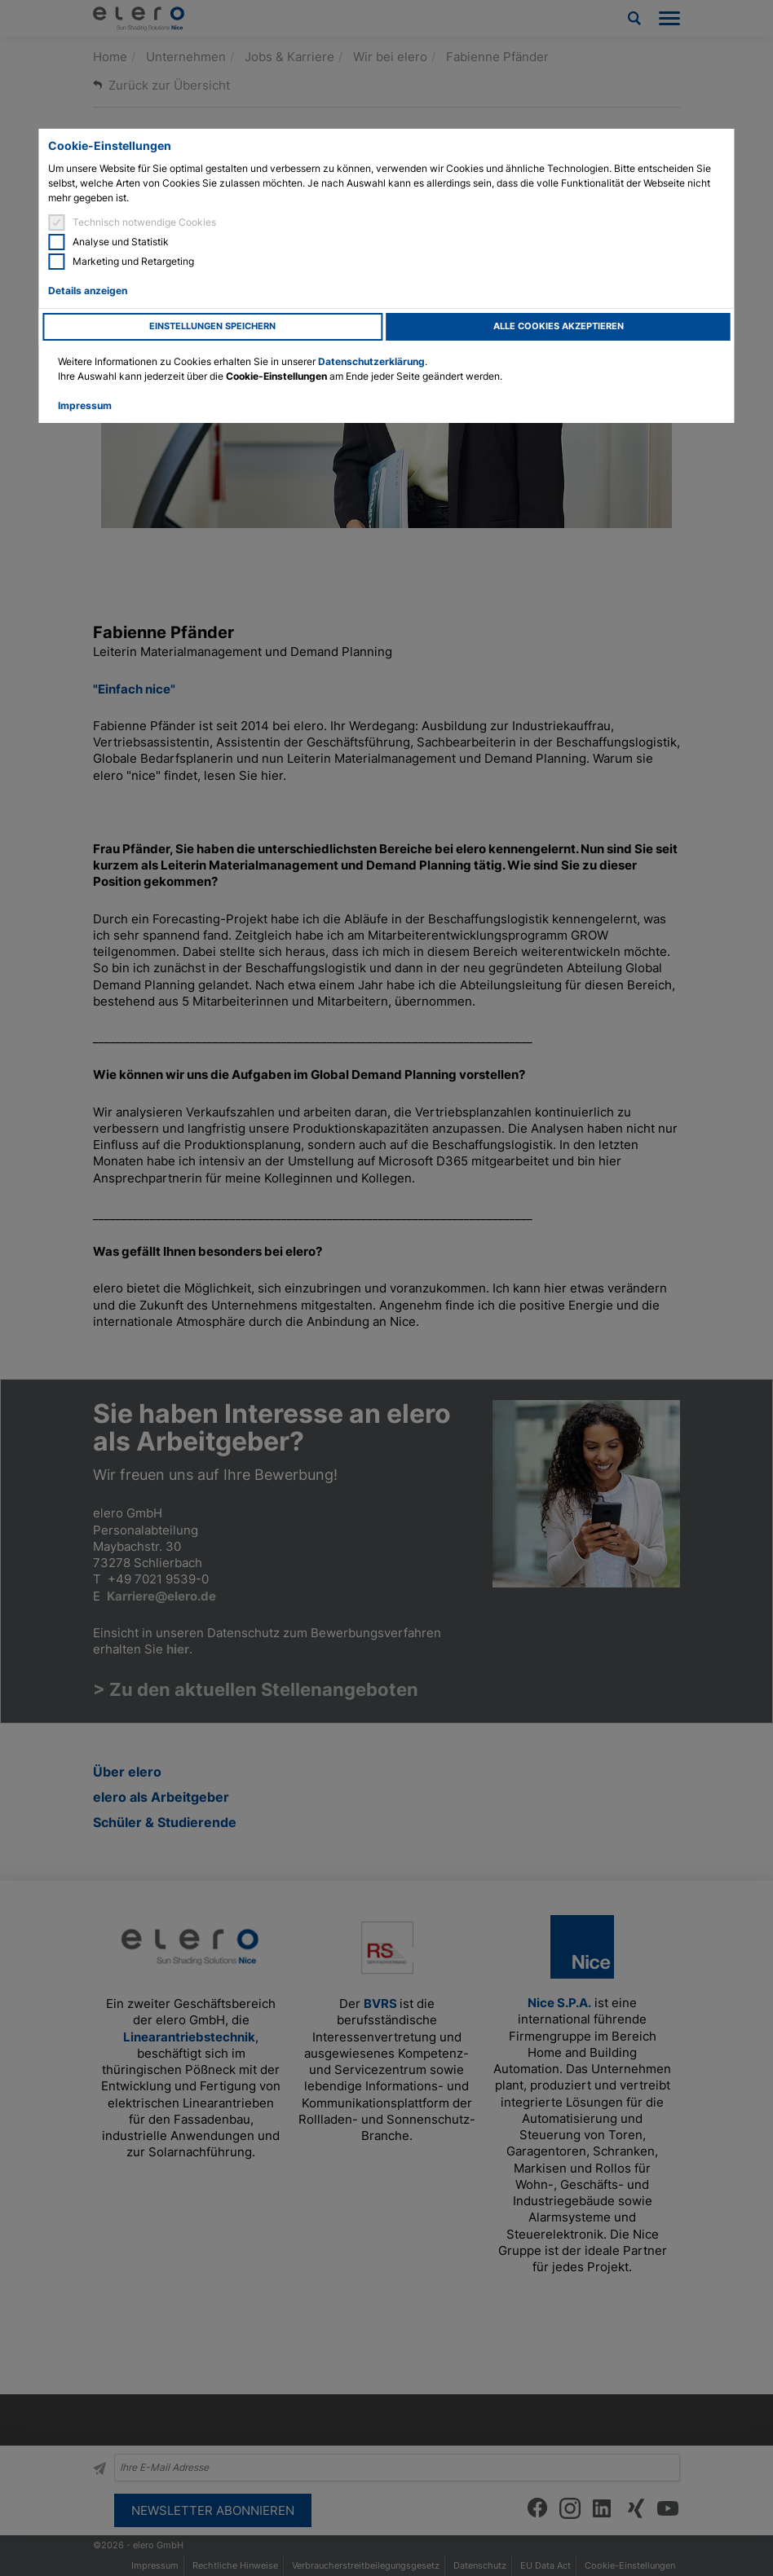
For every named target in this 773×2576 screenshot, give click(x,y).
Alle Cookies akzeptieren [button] (558, 326)
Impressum (85, 405)
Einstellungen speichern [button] (212, 326)
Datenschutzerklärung (371, 361)
